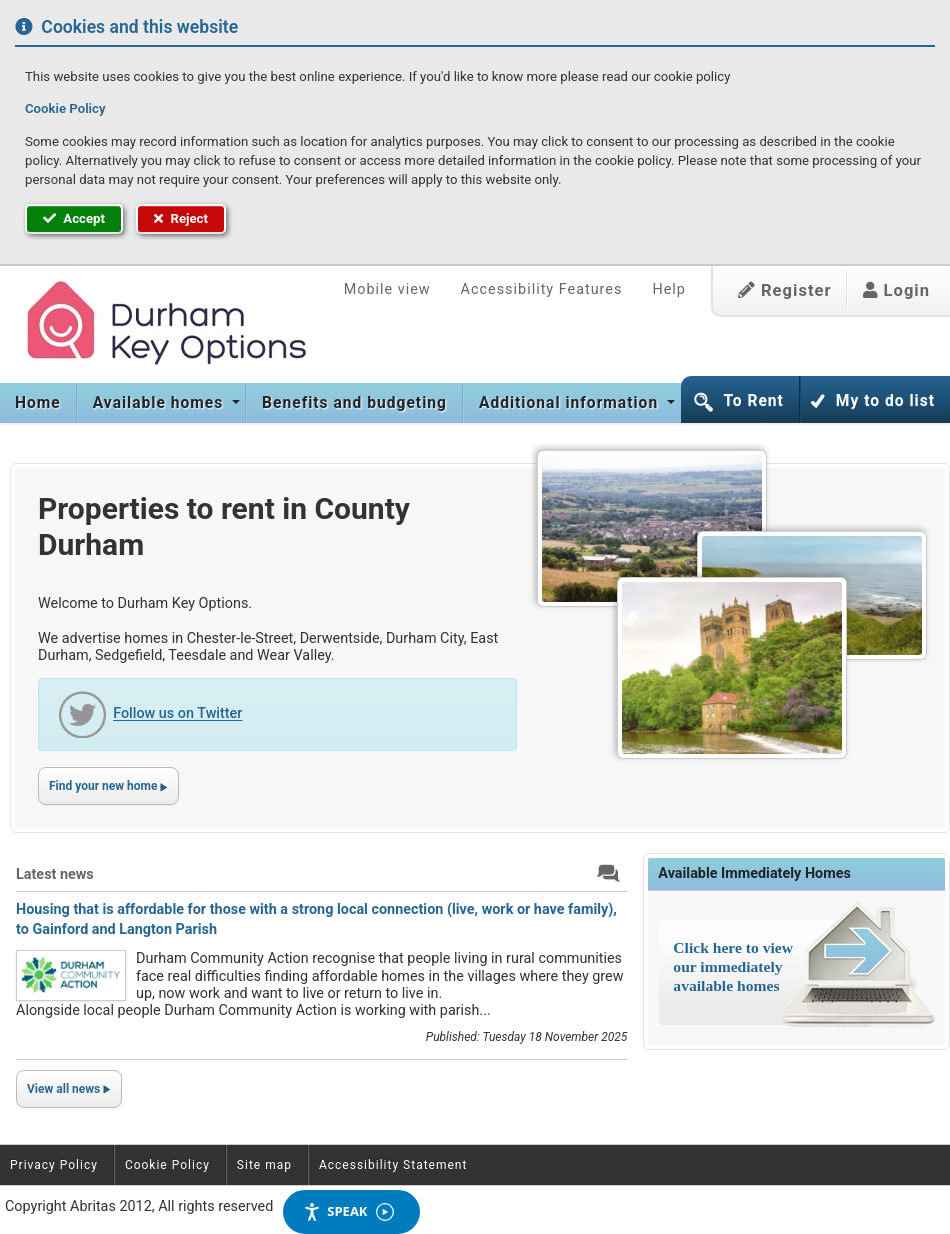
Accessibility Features (542, 289)
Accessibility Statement (393, 1165)
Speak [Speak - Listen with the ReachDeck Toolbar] (348, 1211)
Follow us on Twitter (177, 714)
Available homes (160, 403)
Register (785, 290)
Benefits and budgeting (354, 403)
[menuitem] (38, 403)
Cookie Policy (65, 108)
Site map (264, 1165)
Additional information (571, 403)
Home (38, 403)
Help (668, 289)
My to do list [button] (885, 401)
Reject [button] (181, 218)
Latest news (55, 874)
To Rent (753, 401)
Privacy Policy (54, 1165)
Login (896, 290)
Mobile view (387, 289)
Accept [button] (74, 218)
